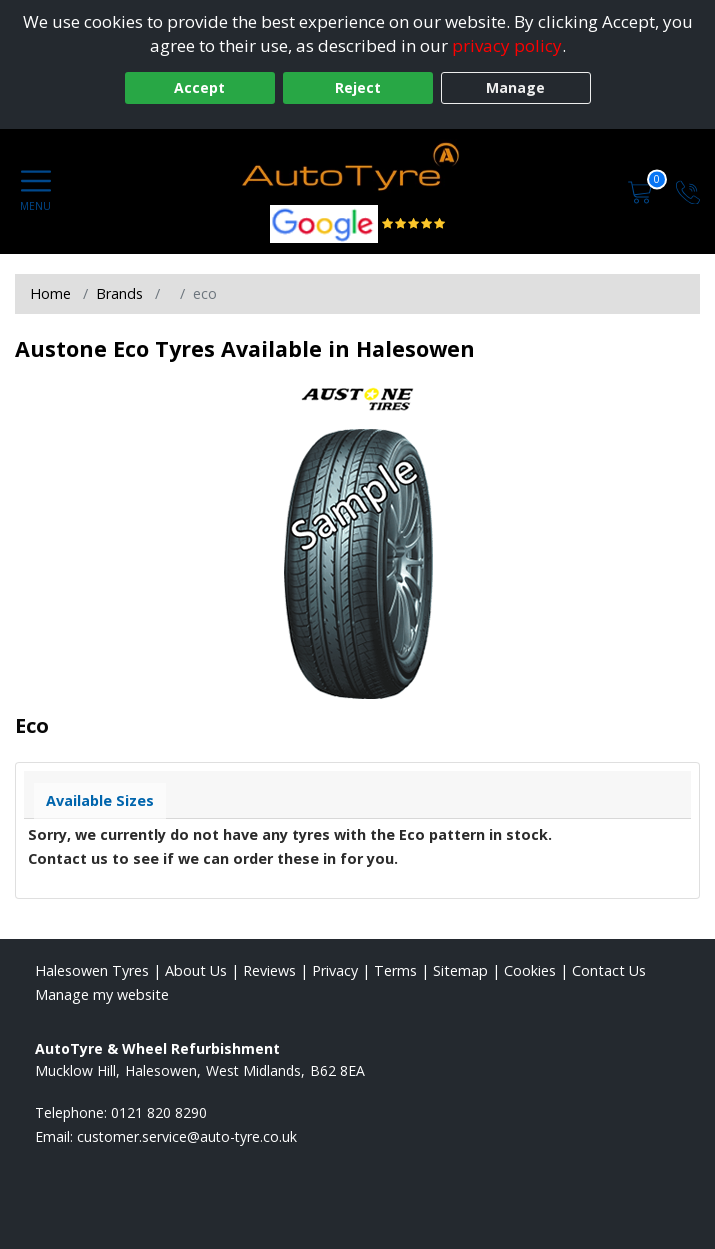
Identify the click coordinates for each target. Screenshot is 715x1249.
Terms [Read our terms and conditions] (395, 970)
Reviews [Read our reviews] (269, 970)
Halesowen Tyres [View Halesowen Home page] (92, 970)
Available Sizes (100, 800)
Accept (199, 87)
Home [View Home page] (50, 293)
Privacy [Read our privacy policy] (335, 970)
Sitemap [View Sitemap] (460, 970)
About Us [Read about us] (196, 970)
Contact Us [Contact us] (609, 970)
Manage (515, 87)
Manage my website (102, 994)
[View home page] (357, 169)
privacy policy (507, 45)
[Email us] (187, 1136)
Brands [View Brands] (119, 293)
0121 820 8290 (159, 1112)
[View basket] (642, 190)
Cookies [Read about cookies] (530, 970)
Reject (358, 87)
